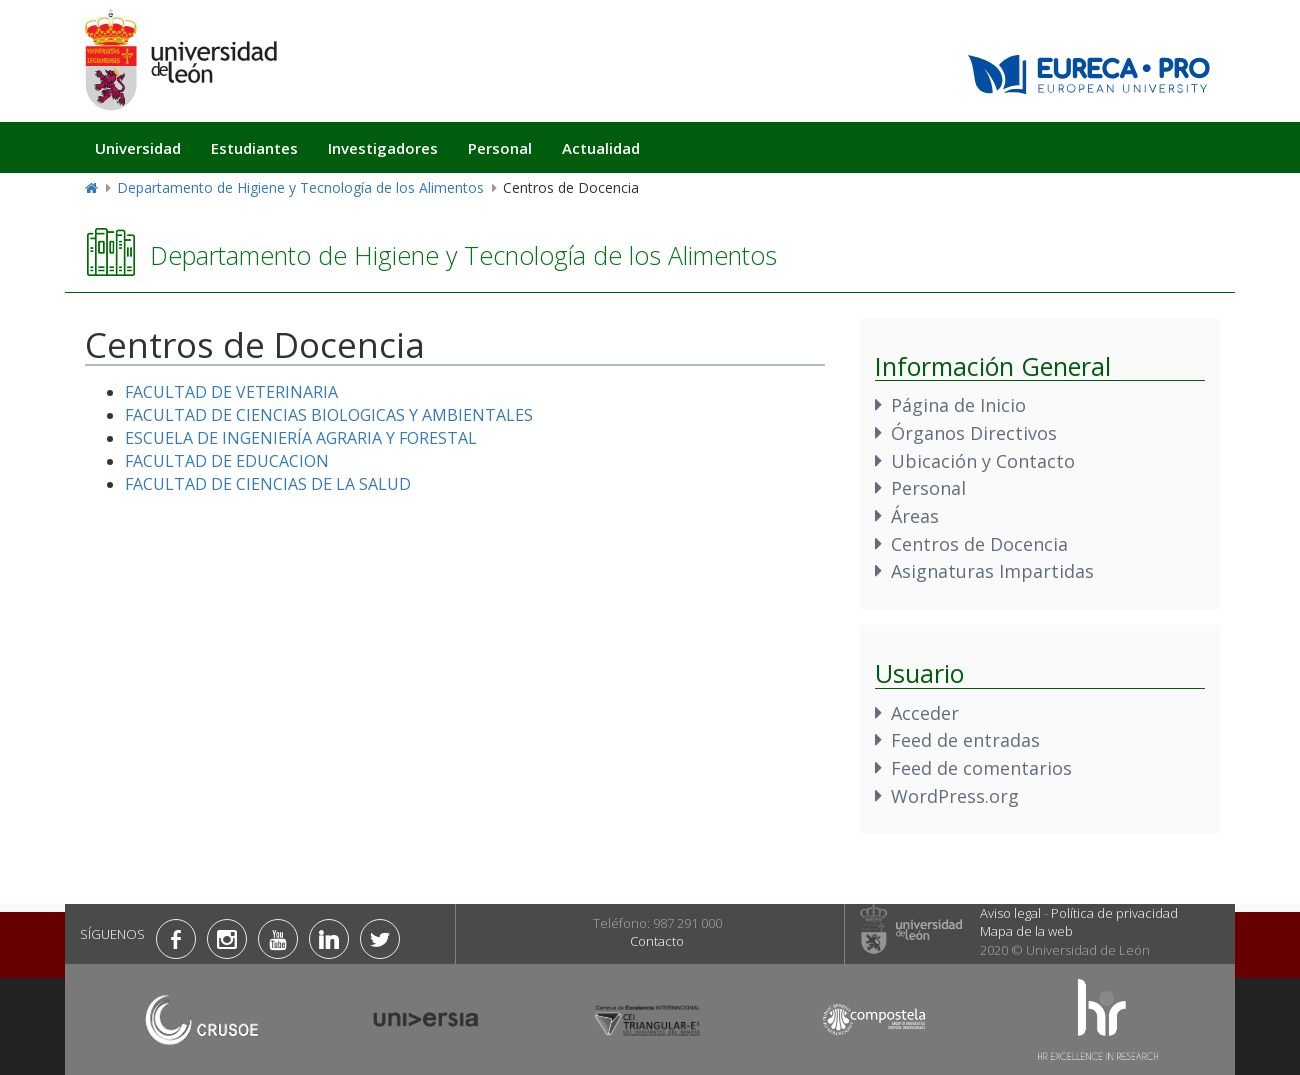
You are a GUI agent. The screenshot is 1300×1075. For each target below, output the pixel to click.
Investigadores (383, 148)
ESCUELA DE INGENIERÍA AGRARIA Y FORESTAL (301, 438)
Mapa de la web (1026, 931)
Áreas (915, 516)
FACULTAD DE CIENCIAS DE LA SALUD (268, 484)
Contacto (657, 941)
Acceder (925, 713)
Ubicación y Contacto (983, 461)
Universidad (138, 148)
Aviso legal (1010, 913)
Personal (500, 148)
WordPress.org (955, 796)
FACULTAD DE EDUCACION (227, 461)
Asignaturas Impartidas (992, 571)
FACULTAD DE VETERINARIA (231, 392)
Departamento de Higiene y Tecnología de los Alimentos (300, 187)
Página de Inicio (958, 405)
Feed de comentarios (981, 768)
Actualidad (601, 148)
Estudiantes (254, 148)
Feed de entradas (965, 740)
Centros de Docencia (979, 544)
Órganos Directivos (974, 433)
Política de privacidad (1114, 913)
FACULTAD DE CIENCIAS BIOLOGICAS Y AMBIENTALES (329, 415)
